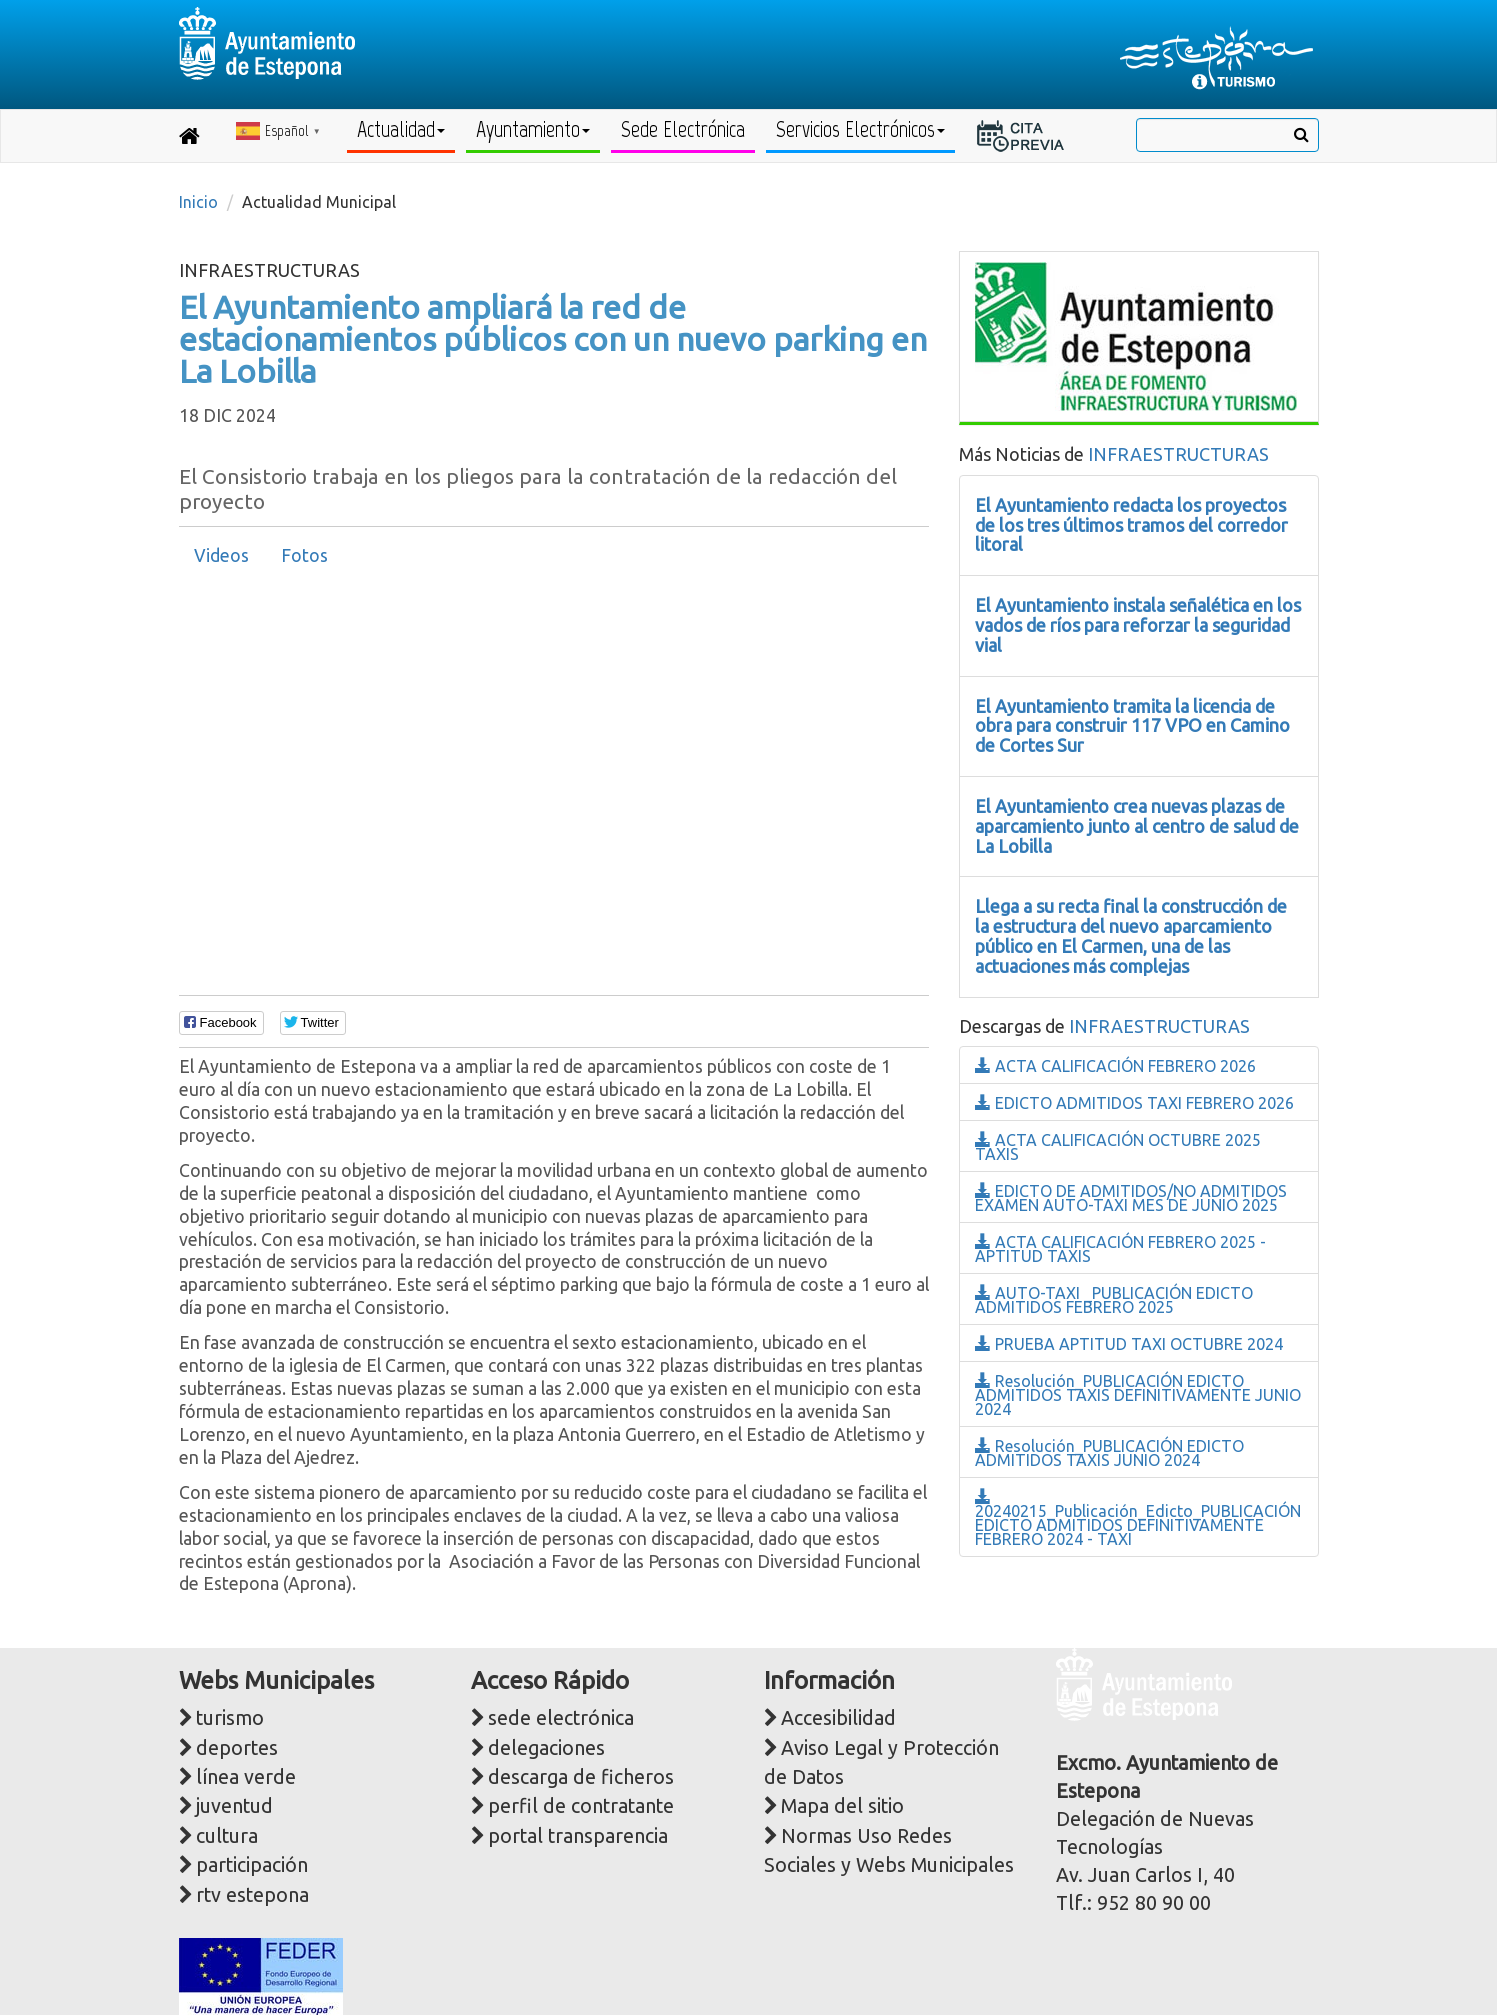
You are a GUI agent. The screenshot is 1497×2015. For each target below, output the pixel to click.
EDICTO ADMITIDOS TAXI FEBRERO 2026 (1134, 1103)
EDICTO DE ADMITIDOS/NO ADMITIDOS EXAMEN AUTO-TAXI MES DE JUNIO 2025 (1131, 1198)
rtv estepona (252, 1895)
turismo (230, 1718)
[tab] (221, 556)
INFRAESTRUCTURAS (1178, 454)
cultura (227, 1836)
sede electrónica (561, 1718)
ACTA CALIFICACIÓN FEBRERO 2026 (1115, 1066)
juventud (234, 1806)
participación (252, 1865)
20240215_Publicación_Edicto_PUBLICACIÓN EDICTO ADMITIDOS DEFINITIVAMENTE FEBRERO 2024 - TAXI (1138, 1518)
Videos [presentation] (221, 555)
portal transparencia (578, 1836)
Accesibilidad (838, 1718)
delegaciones (546, 1748)
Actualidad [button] (401, 129)
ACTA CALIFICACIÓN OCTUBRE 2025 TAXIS (1118, 1147)
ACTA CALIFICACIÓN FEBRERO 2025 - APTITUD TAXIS (1120, 1249)
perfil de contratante (581, 1806)
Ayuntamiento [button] (533, 129)
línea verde (246, 1777)
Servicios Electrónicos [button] (860, 129)
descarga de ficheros (581, 1777)
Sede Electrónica (683, 129)
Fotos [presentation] (304, 555)
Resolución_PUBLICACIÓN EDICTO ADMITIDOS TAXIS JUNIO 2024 (1109, 1453)
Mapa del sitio (842, 1806)
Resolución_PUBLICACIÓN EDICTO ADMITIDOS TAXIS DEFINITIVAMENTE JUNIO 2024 (1138, 1395)
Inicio (198, 202)
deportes (237, 1748)
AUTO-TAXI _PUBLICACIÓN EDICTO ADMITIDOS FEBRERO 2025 (1114, 1300)
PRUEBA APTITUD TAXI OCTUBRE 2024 (1129, 1344)
